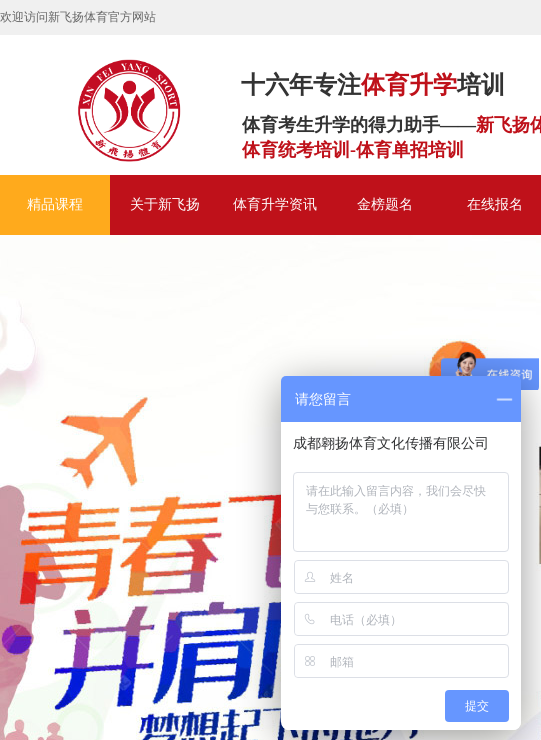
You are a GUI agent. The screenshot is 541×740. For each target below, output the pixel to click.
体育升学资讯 (275, 204)
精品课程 (55, 204)
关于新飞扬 (165, 204)
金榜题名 (385, 204)
